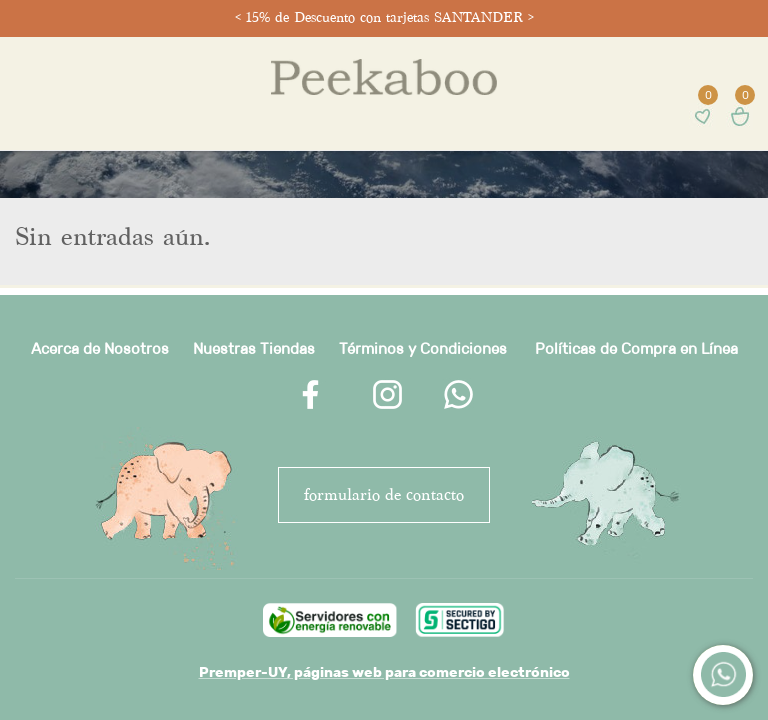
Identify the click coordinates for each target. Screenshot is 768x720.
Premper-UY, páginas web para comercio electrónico (384, 672)
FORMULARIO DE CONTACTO (384, 494)
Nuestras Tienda (250, 348)
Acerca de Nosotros (100, 348)
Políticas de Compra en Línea (636, 348)
